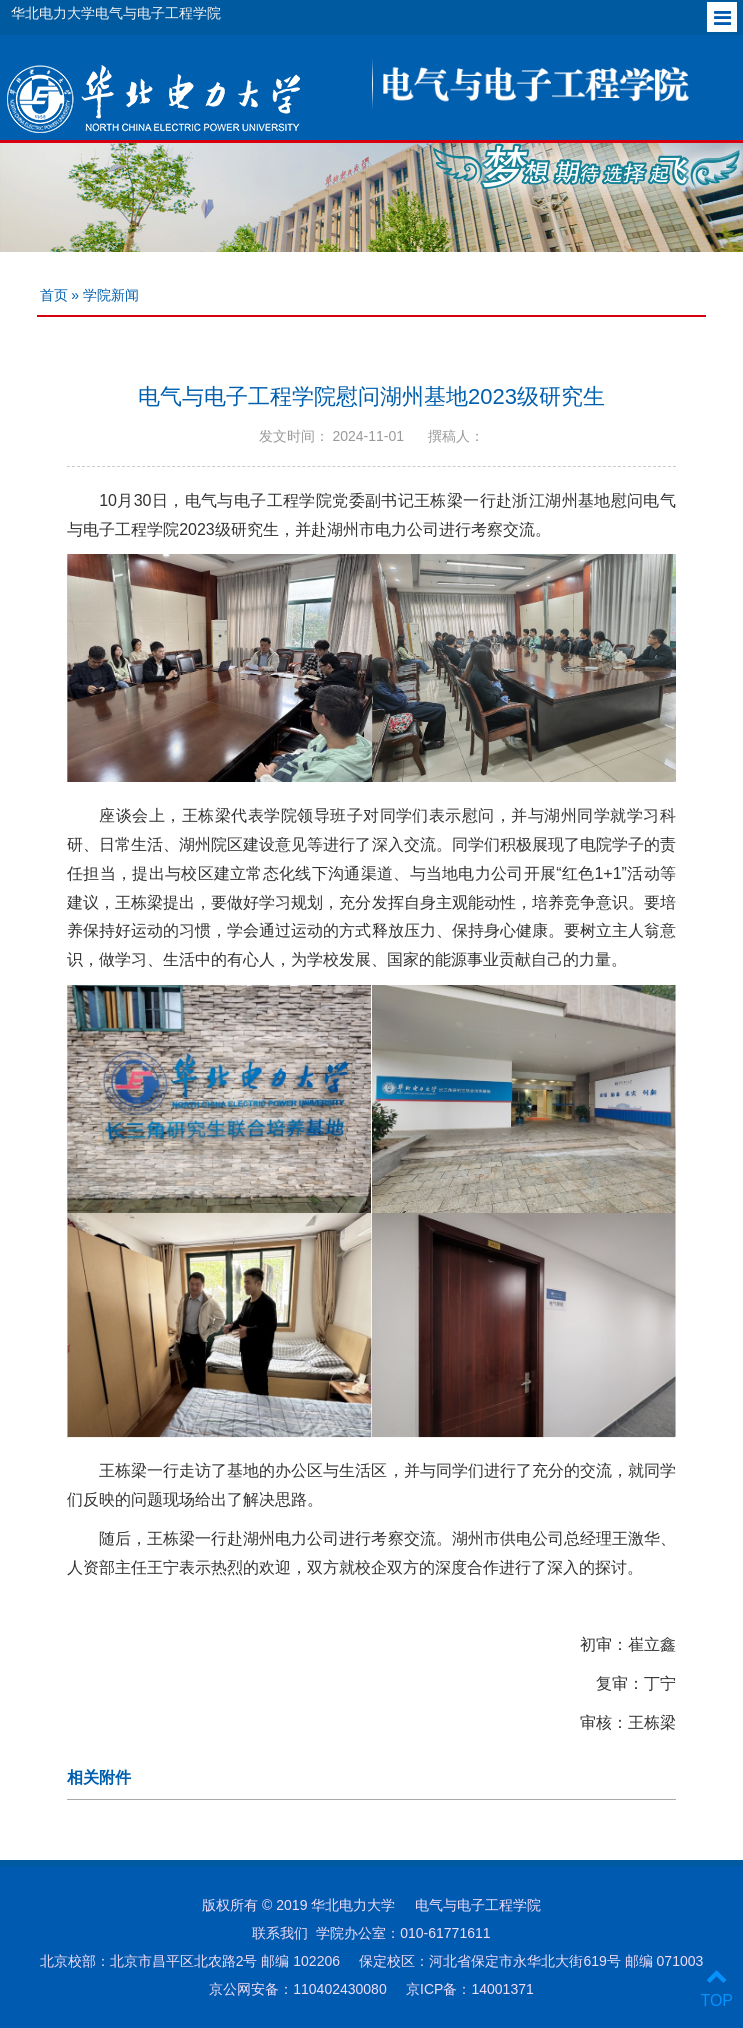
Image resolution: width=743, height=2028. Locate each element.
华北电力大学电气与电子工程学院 (116, 13)
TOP (716, 1988)
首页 (54, 295)
